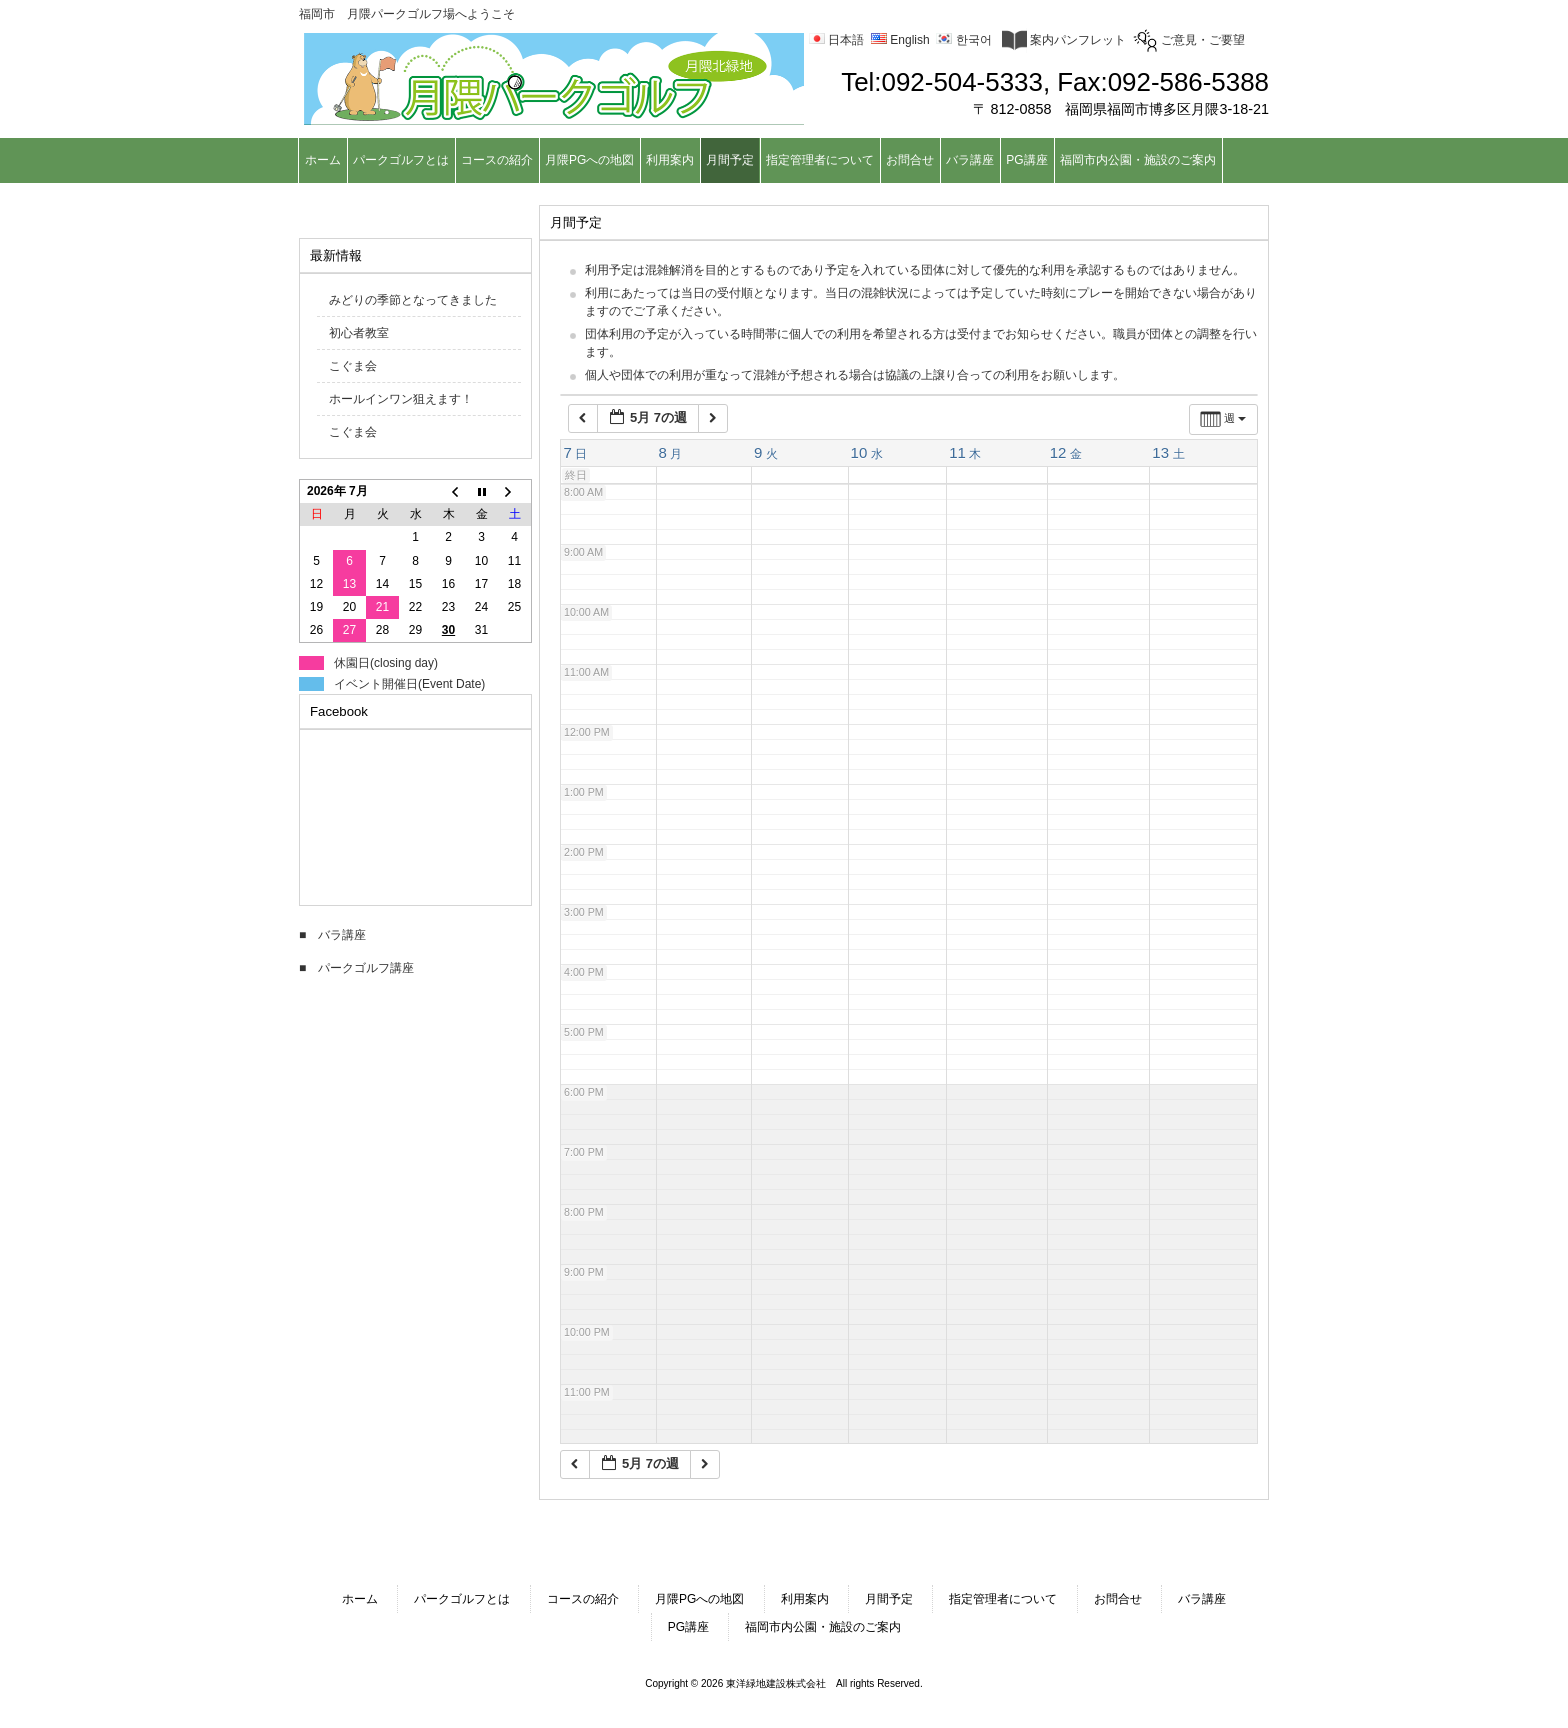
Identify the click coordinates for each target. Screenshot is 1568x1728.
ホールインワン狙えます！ (401, 399)
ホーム (360, 1599)
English (900, 40)
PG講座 (688, 1627)
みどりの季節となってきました (413, 300)
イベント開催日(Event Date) (409, 684)
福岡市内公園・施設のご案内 (823, 1627)
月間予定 (889, 1599)
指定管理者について (1003, 1599)
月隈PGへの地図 (699, 1599)
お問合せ (1118, 1599)
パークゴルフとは (462, 1599)
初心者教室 (359, 333)
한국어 (963, 40)
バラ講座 (1202, 1599)
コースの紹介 (583, 1599)
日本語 (836, 40)
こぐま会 (353, 366)
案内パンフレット (1064, 40)
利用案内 (805, 1599)
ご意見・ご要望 (1189, 40)
